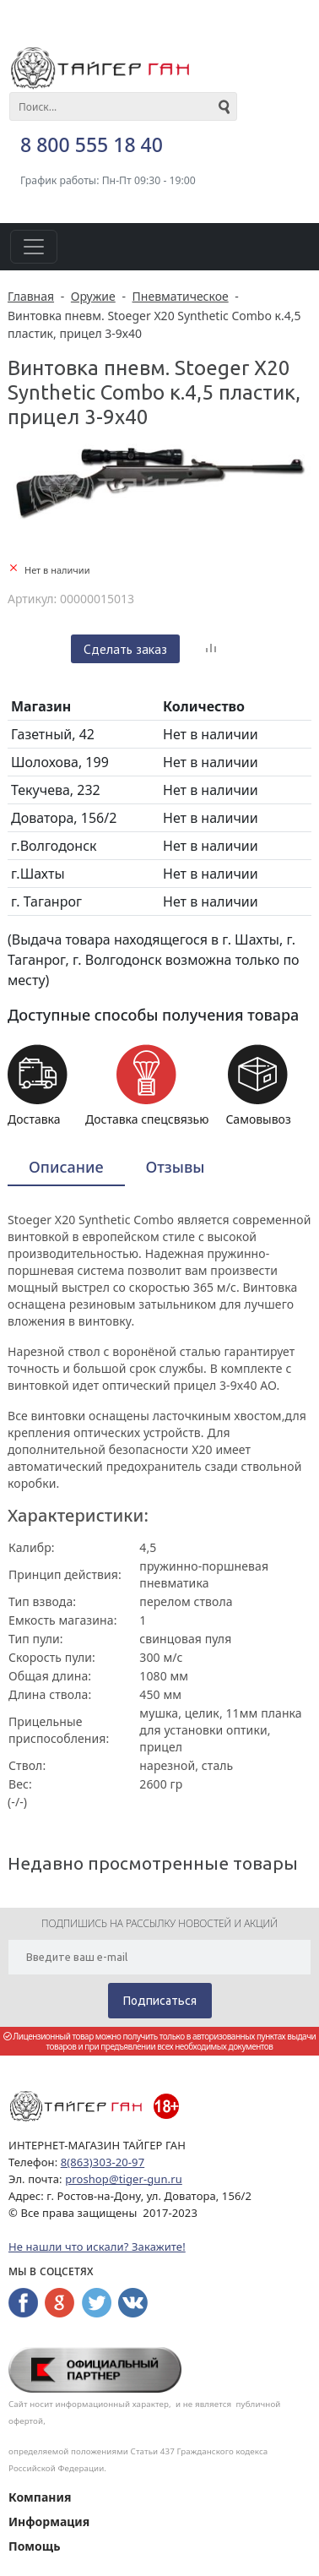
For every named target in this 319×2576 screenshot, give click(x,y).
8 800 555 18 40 (91, 144)
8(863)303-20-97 (102, 2162)
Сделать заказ (125, 648)
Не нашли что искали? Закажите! (97, 2246)
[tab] (66, 1168)
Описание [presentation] (66, 1167)
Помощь (34, 2546)
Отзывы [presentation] (175, 1167)
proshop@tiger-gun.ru (123, 2179)
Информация (48, 2521)
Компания (39, 2497)
